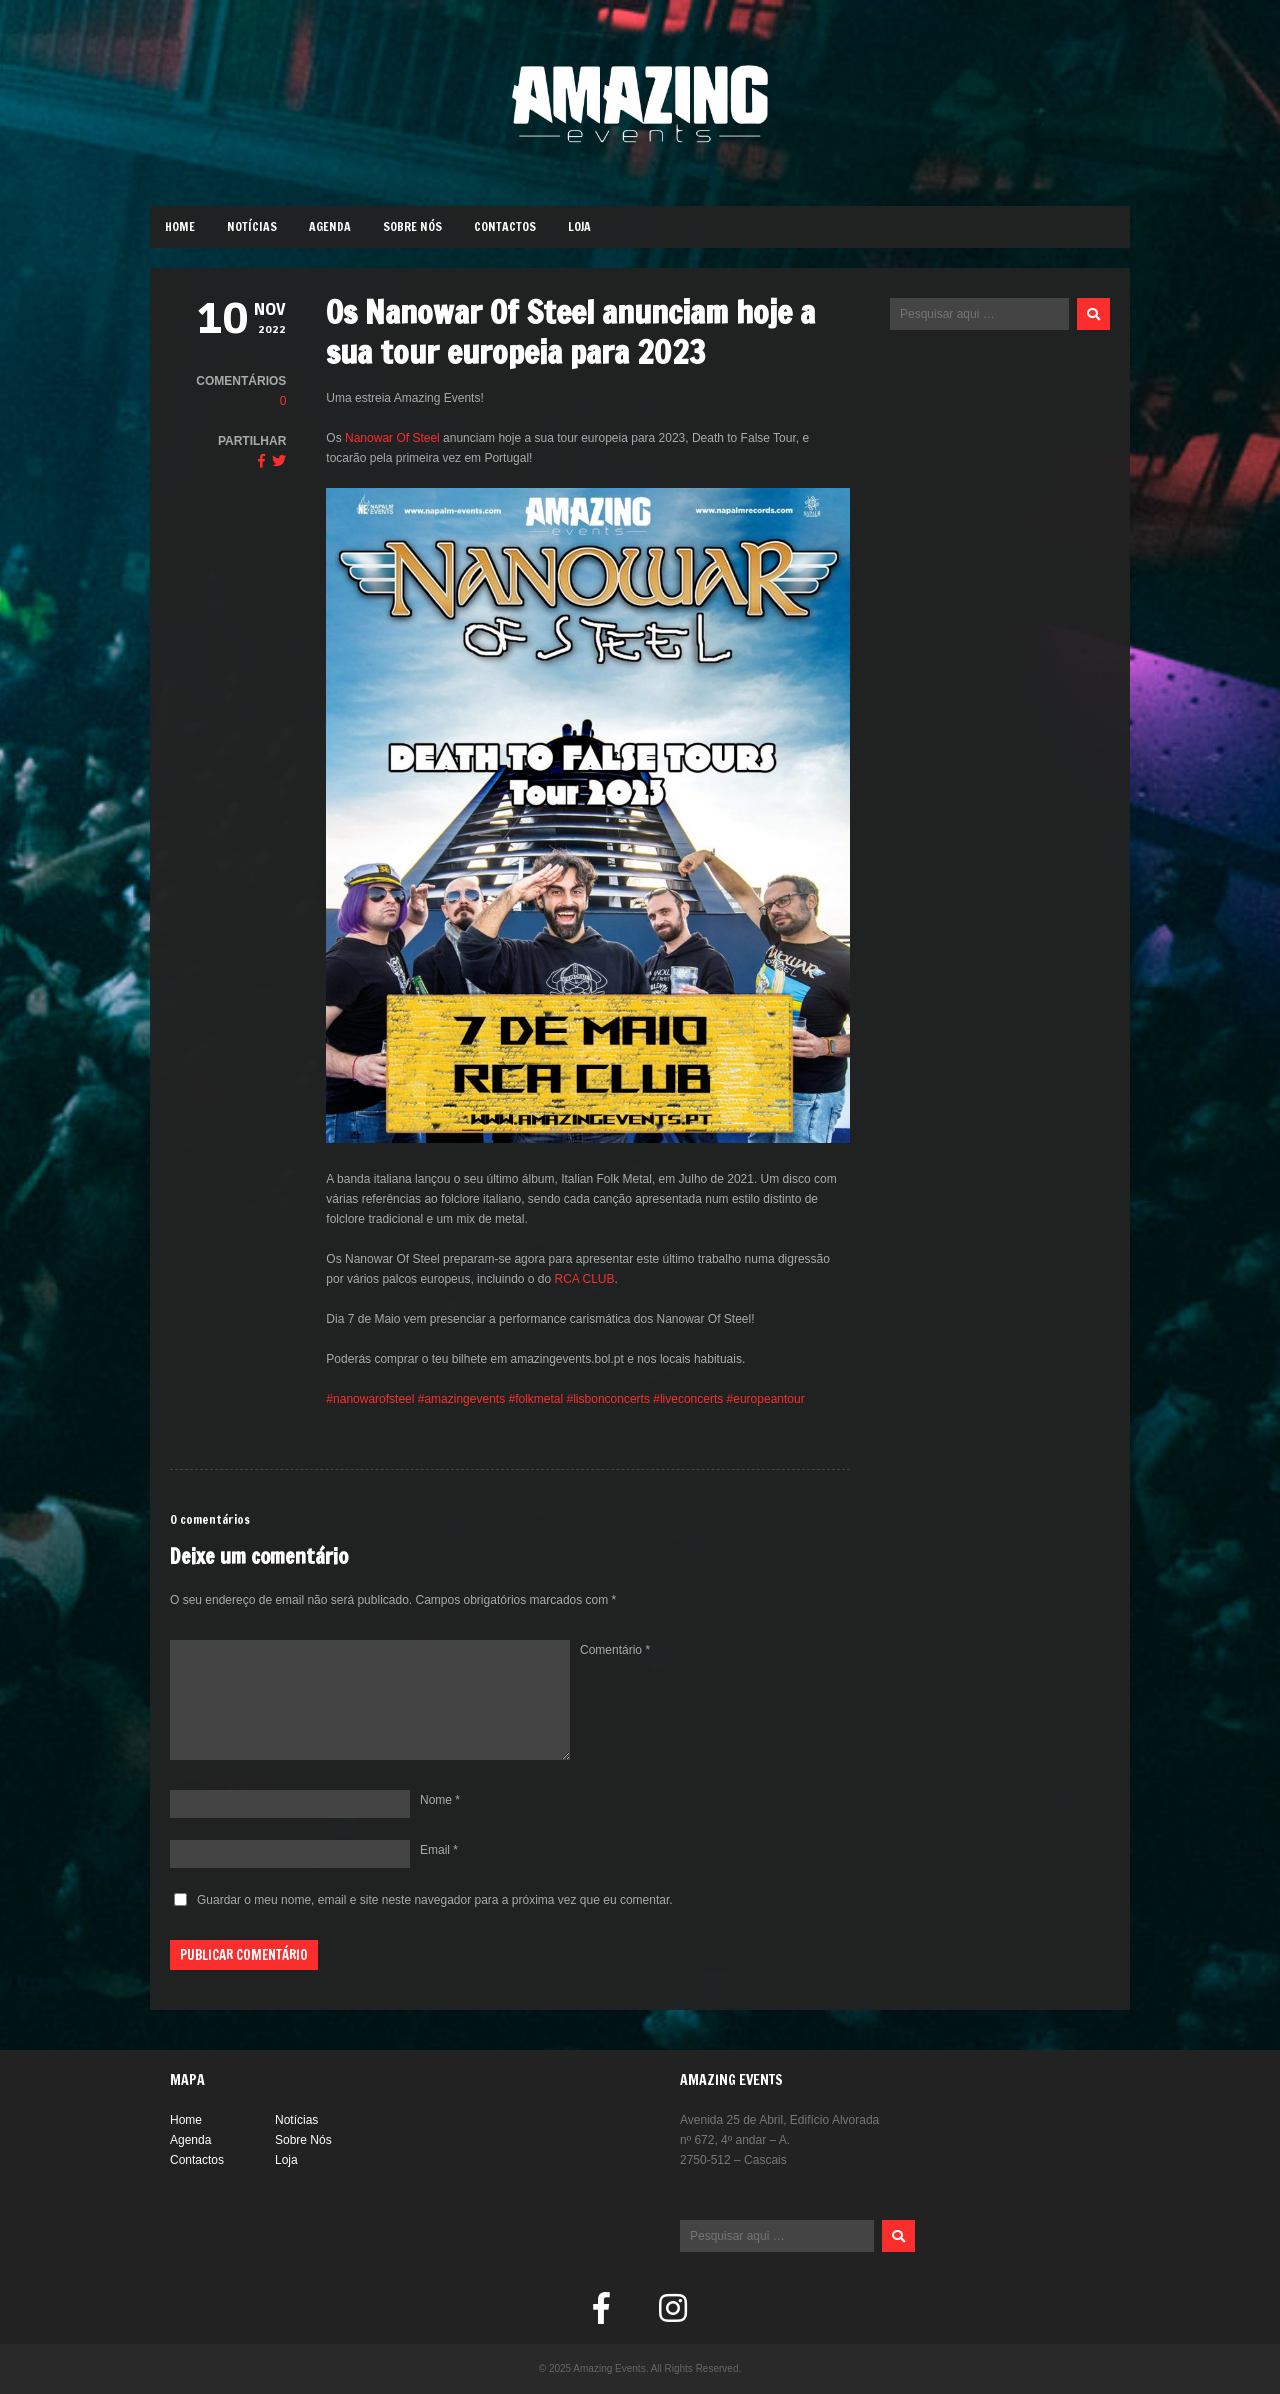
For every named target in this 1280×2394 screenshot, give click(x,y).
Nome (440, 1800)
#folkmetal (534, 1399)
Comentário (615, 1650)
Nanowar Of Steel (392, 438)
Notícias (252, 226)
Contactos (505, 226)
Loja (579, 226)
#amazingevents (461, 1399)
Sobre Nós (412, 226)
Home (180, 226)
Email (439, 1850)
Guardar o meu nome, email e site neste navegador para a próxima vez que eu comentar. (435, 1900)
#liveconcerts (688, 1399)
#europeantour (763, 1399)
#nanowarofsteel (370, 1399)
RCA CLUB (585, 1279)
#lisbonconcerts (608, 1399)
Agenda (330, 226)
